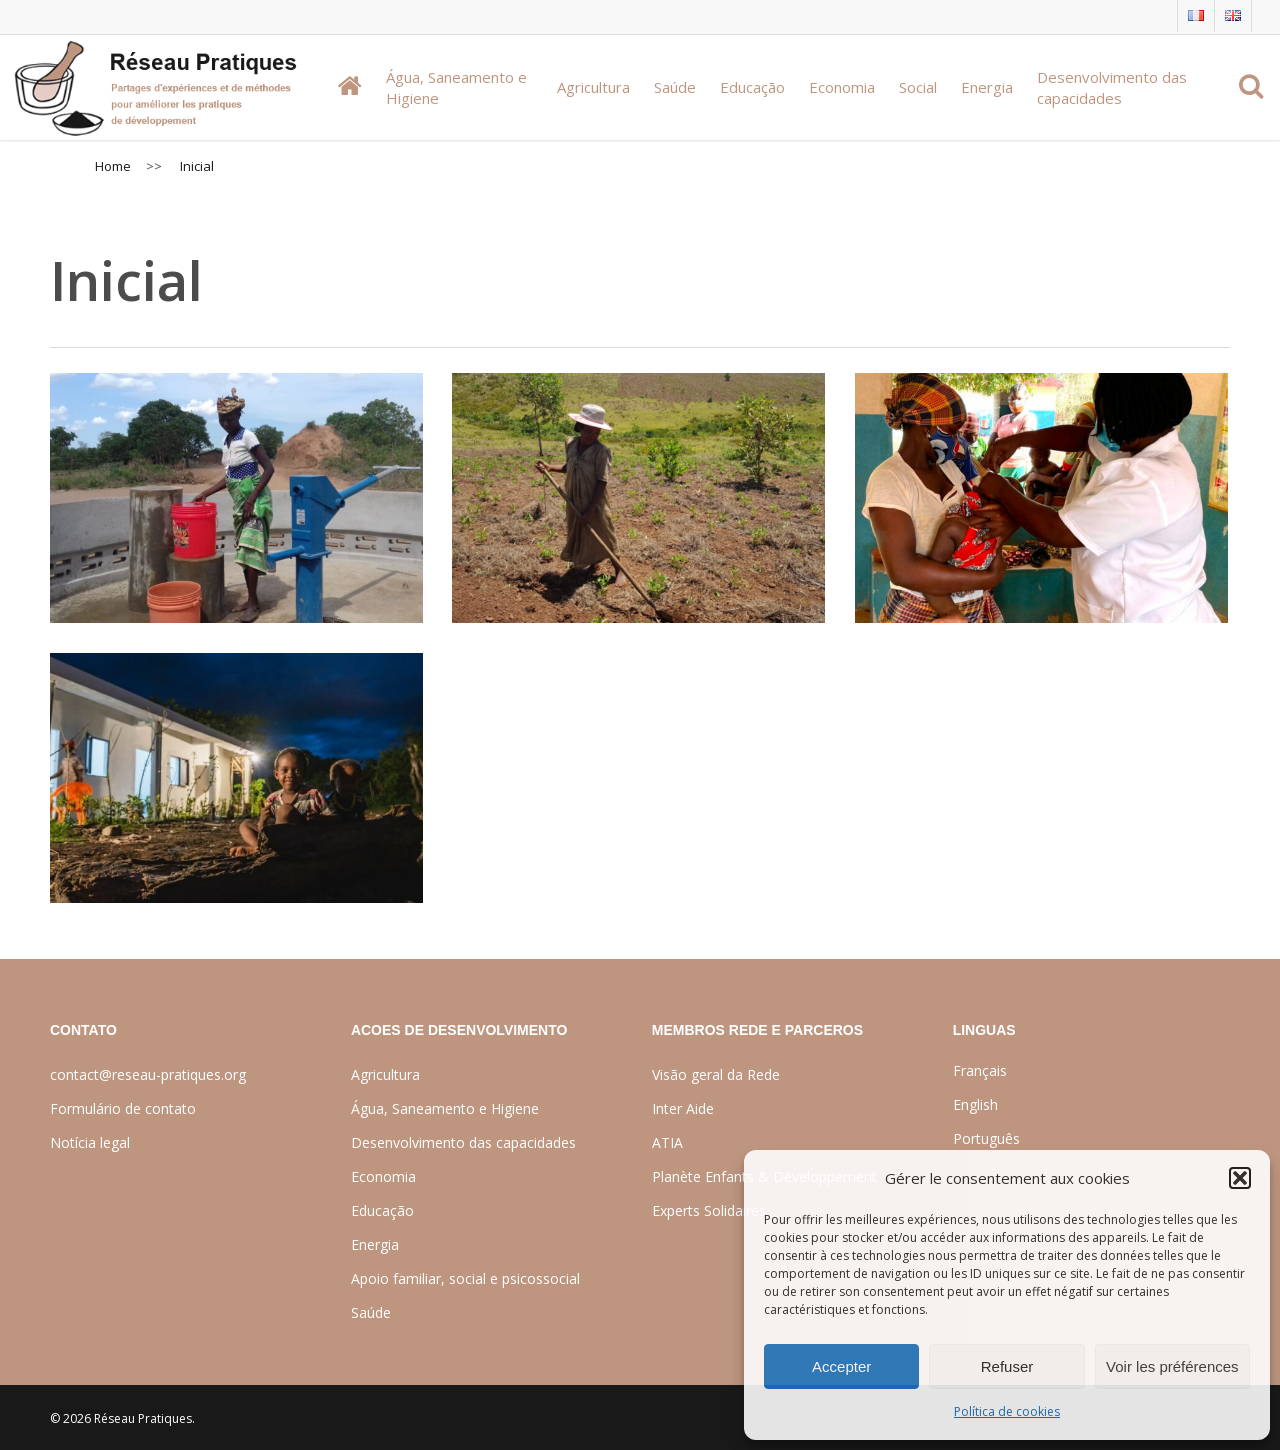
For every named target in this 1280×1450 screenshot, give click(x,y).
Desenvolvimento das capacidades (463, 1142)
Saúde (371, 1312)
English (975, 1104)
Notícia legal (90, 1142)
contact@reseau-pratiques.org (148, 1074)
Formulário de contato (123, 1108)
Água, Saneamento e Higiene (445, 1108)
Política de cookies (1007, 1411)
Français (980, 1070)
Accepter (841, 1366)
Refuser (1007, 1366)
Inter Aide (683, 1108)
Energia (375, 1244)
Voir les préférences (1172, 1366)
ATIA (667, 1142)
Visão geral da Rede (716, 1074)
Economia (383, 1176)
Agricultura (385, 1074)
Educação (382, 1210)
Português (986, 1138)
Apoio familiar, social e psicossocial (465, 1278)
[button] (1240, 1178)
